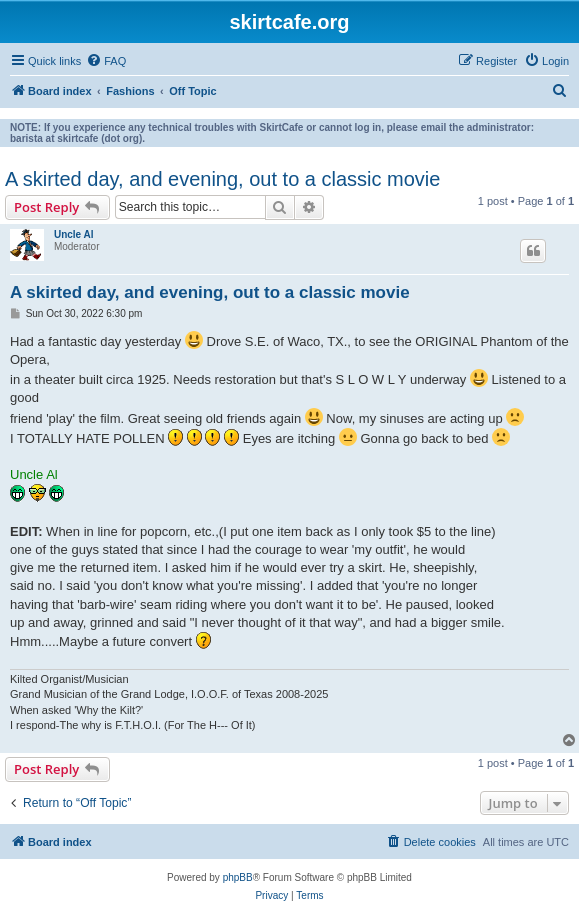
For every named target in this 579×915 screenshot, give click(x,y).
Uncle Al (74, 234)
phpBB (238, 877)
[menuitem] (106, 61)
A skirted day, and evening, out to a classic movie (222, 179)
